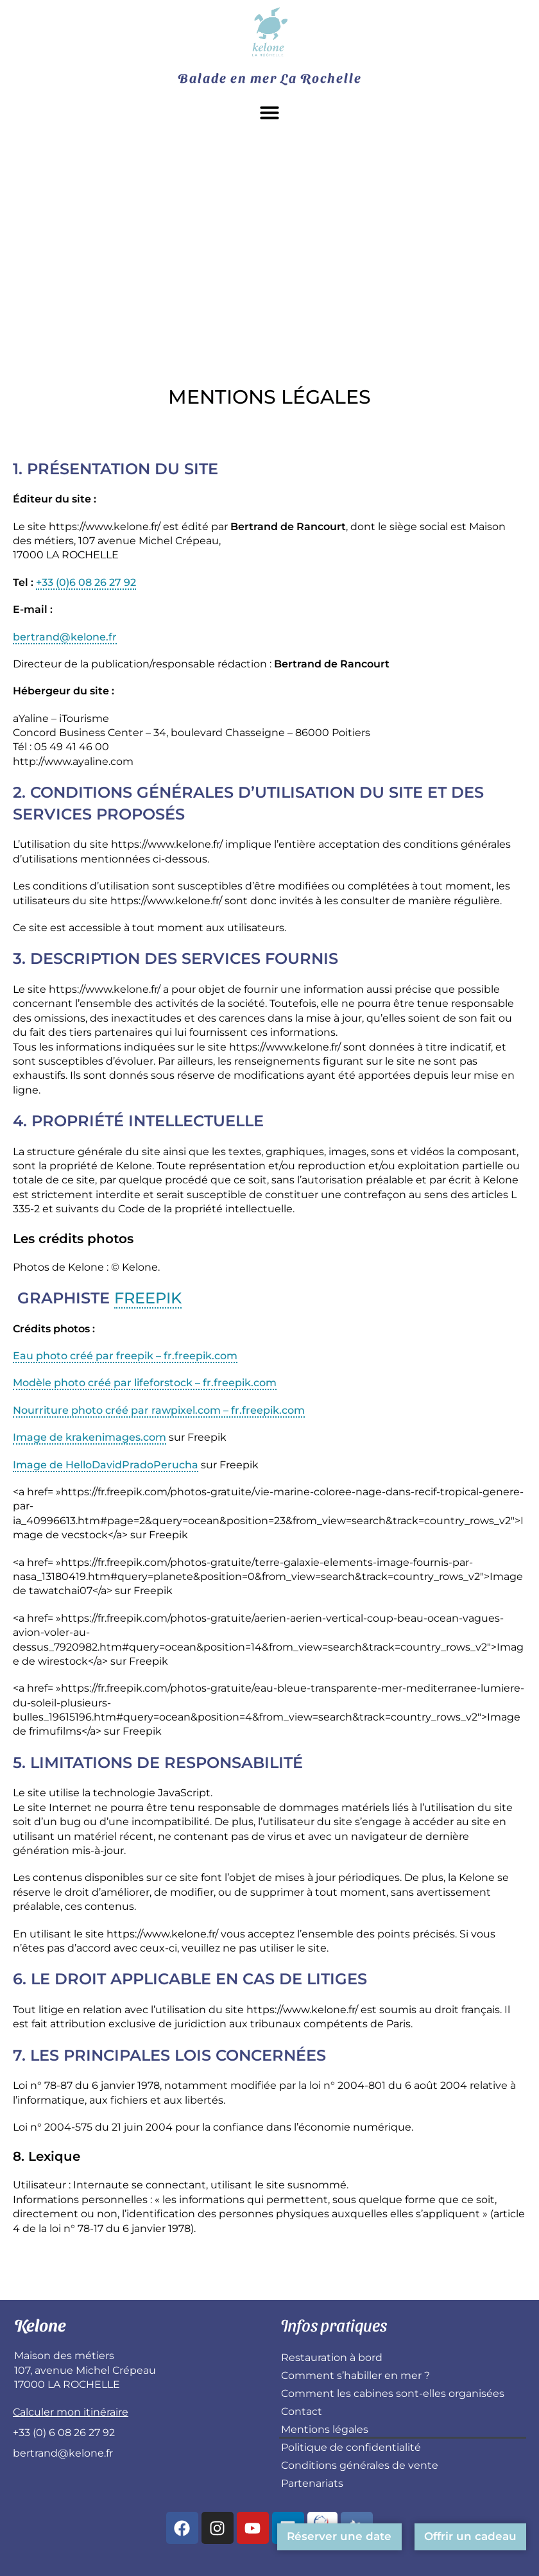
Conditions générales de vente (359, 2465)
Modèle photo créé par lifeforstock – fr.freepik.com (145, 1383)
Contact (301, 2411)
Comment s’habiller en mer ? (355, 2375)
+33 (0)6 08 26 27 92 (86, 582)
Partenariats (312, 2483)
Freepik (148, 1298)
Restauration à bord (331, 2357)
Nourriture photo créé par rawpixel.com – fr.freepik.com (159, 1410)
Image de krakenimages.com (89, 1437)
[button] (269, 112)
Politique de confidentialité (351, 2447)
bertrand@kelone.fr (65, 637)
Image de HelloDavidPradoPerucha (105, 1465)
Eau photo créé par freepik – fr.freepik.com (125, 1356)
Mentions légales (324, 2429)
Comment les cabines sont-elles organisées (392, 2393)
